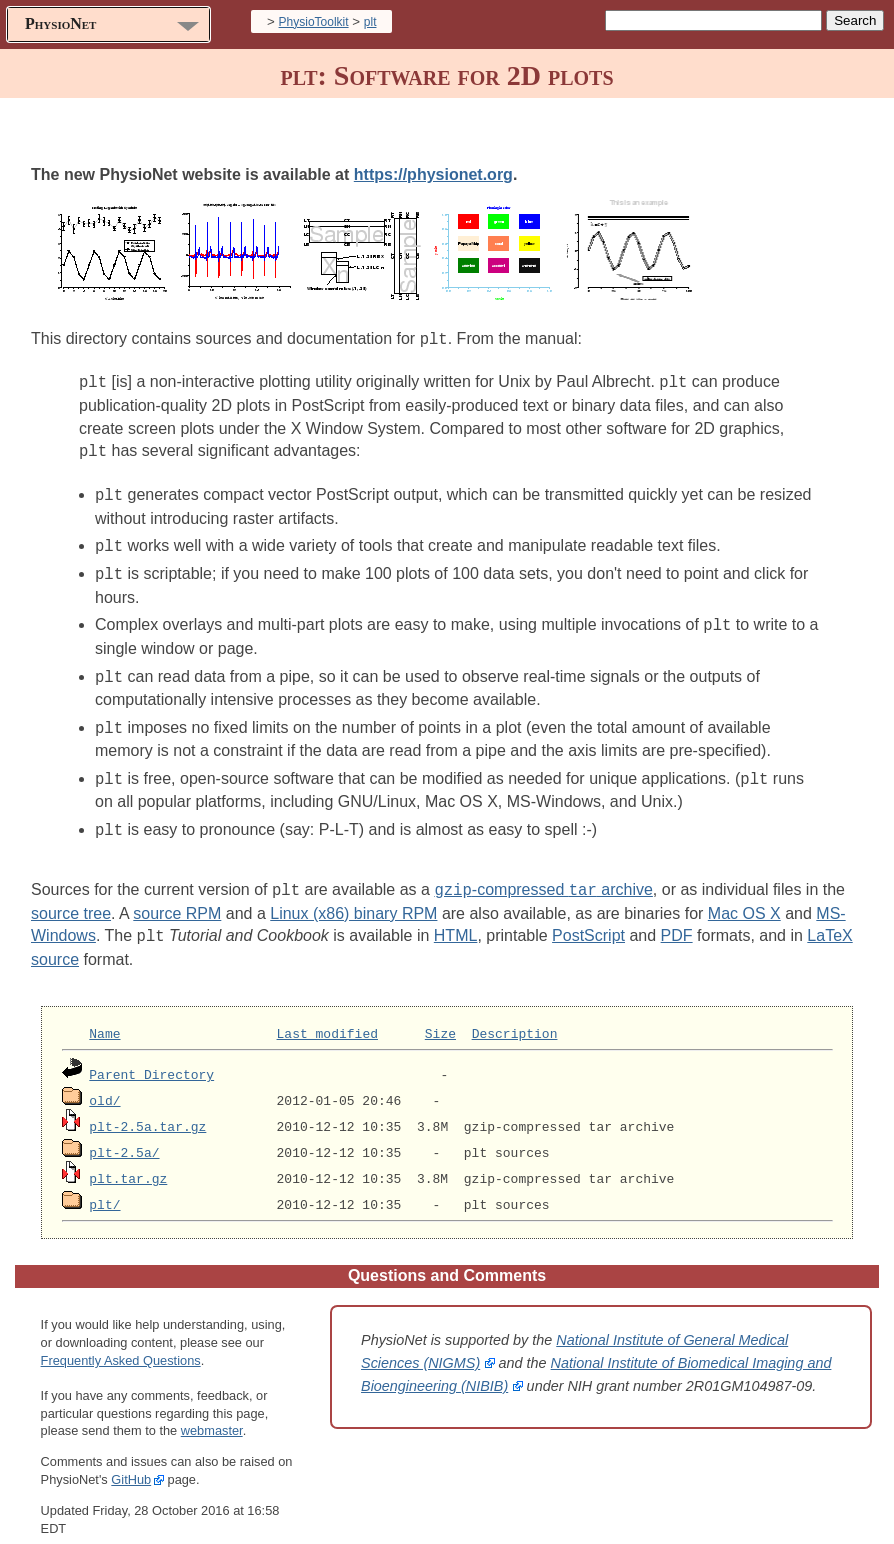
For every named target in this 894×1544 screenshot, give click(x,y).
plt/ (104, 1186)
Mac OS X (744, 896)
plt (370, 22)
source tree (71, 896)
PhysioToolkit (314, 22)
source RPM (177, 896)
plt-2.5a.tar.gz (147, 1108)
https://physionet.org (433, 174)
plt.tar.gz (128, 1160)
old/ (104, 1082)
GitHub (131, 1460)
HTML (456, 918)
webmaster (212, 1412)
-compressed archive (543, 873)
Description (515, 1015)
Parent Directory (151, 1056)
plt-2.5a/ (124, 1134)
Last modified (327, 1015)
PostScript (588, 918)
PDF (677, 918)
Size (440, 1015)
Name (104, 1015)
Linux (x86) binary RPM (353, 896)
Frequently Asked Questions (121, 1341)
